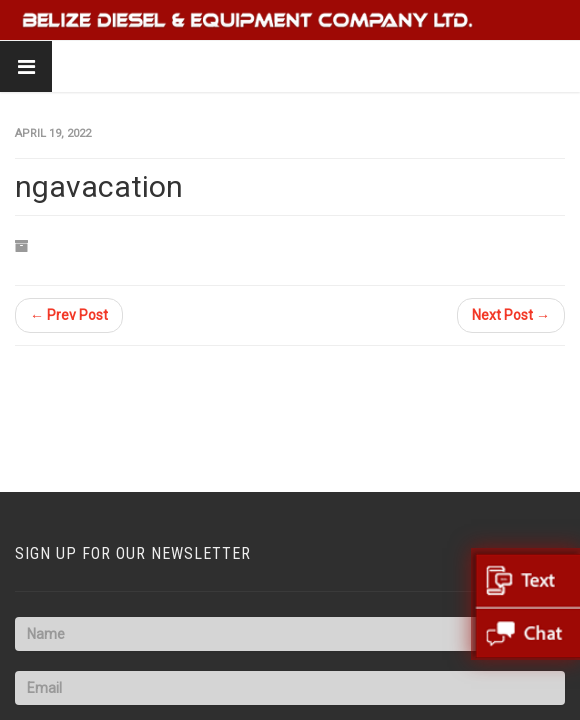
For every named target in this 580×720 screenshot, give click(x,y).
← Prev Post (69, 315)
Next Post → (511, 315)
